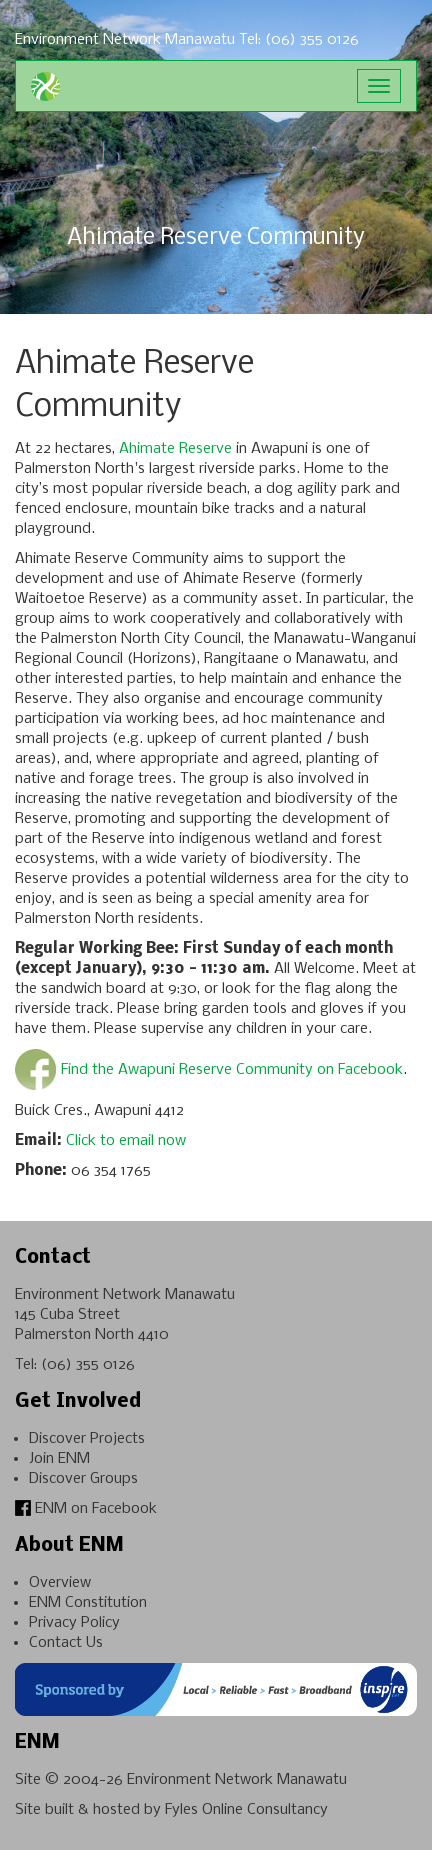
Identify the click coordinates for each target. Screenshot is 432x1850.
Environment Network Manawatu (237, 1780)
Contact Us (66, 1643)
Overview (60, 1583)
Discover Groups (83, 1479)
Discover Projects (87, 1439)
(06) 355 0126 (88, 1365)
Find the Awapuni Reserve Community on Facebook (232, 1070)
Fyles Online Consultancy (246, 1810)
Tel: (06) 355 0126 (299, 40)
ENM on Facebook (86, 1509)
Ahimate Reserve (175, 449)
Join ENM (59, 1459)
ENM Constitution (88, 1603)
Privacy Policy (74, 1623)
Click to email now (126, 1141)
